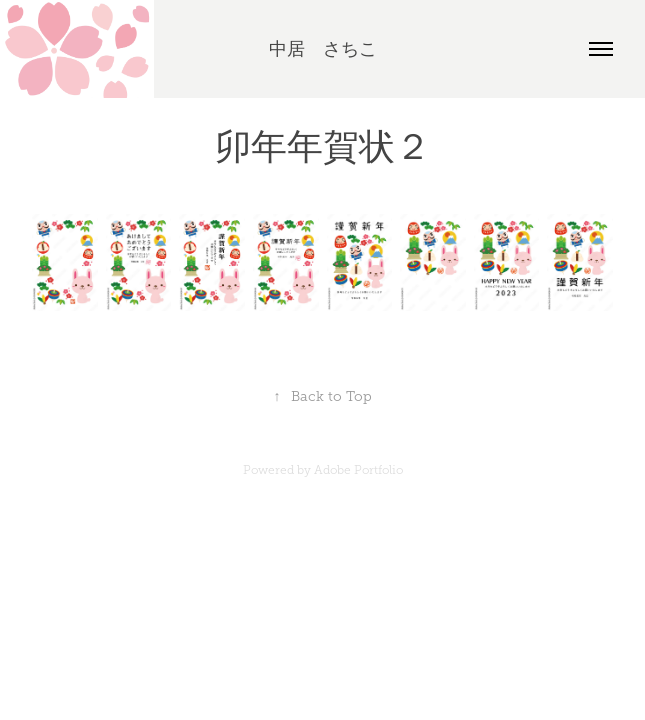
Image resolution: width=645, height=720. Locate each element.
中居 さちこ (323, 49)
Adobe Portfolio (358, 470)
